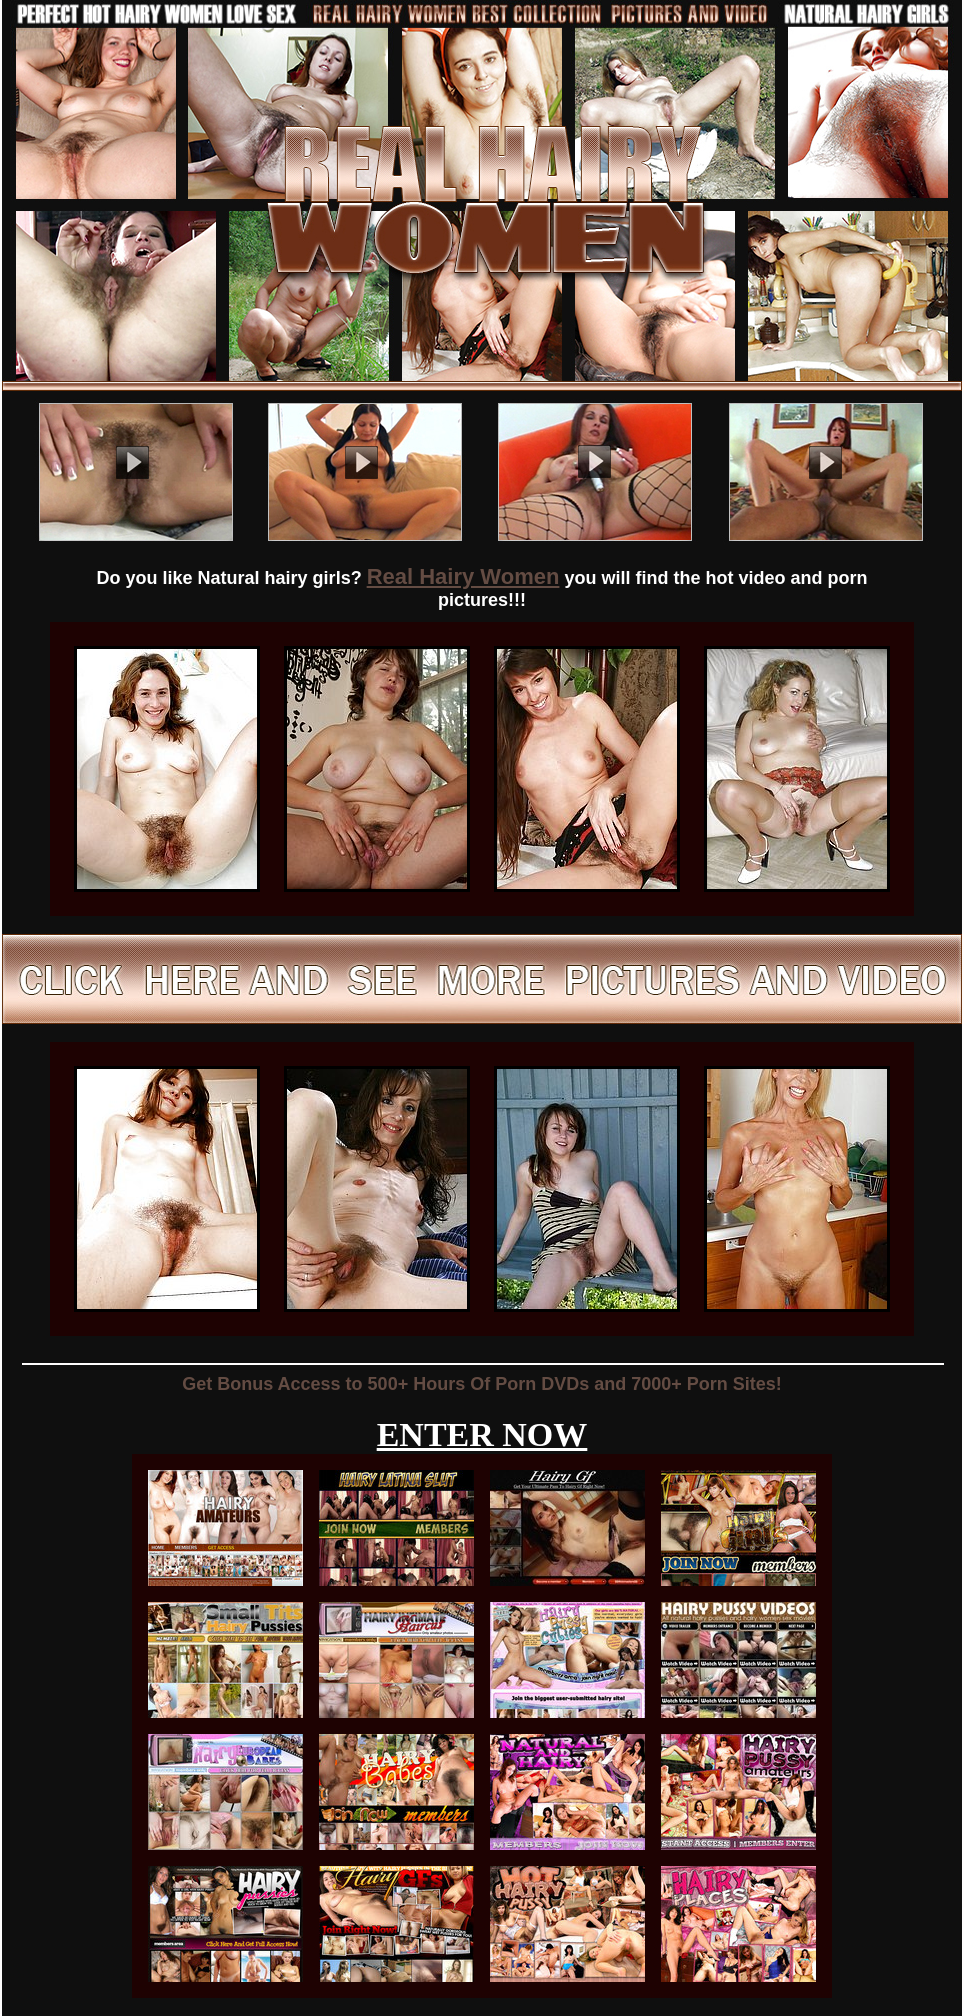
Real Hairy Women (463, 576)
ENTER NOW (482, 1434)
